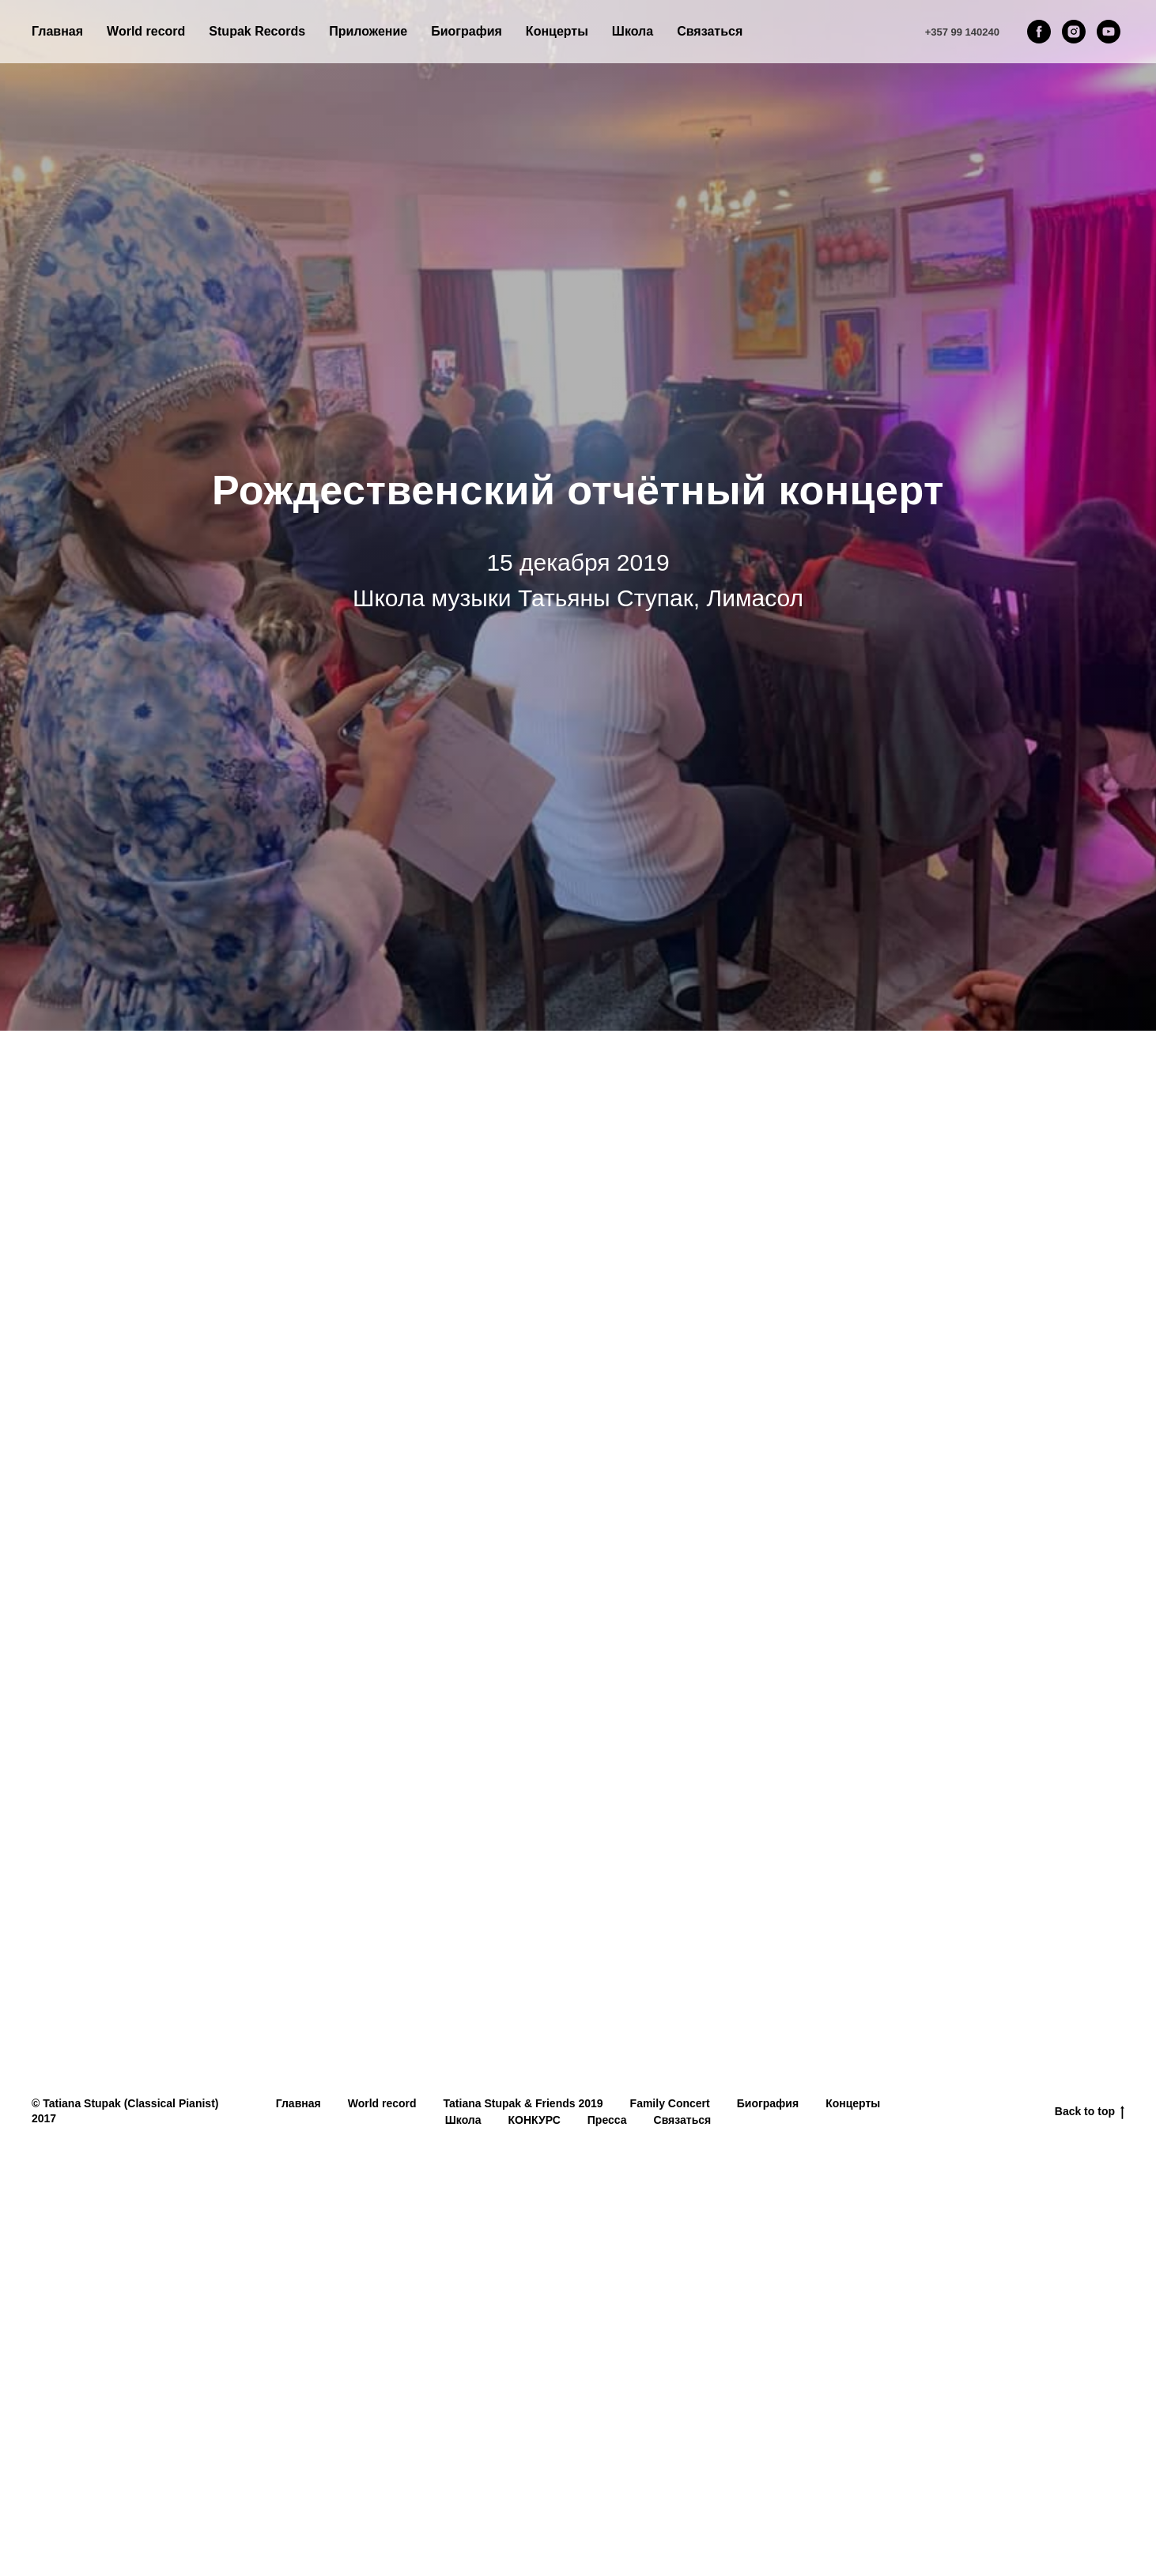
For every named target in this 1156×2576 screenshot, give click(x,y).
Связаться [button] (709, 31)
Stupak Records (257, 31)
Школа (463, 2120)
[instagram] (1074, 31)
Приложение (368, 31)
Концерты (852, 2103)
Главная (57, 31)
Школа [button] (632, 31)
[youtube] (1108, 31)
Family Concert (670, 2103)
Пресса (607, 2120)
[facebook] (1039, 31)
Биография (466, 31)
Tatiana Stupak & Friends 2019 (523, 2103)
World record (146, 31)
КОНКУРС (534, 2120)
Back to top (1089, 2112)
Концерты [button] (557, 31)
